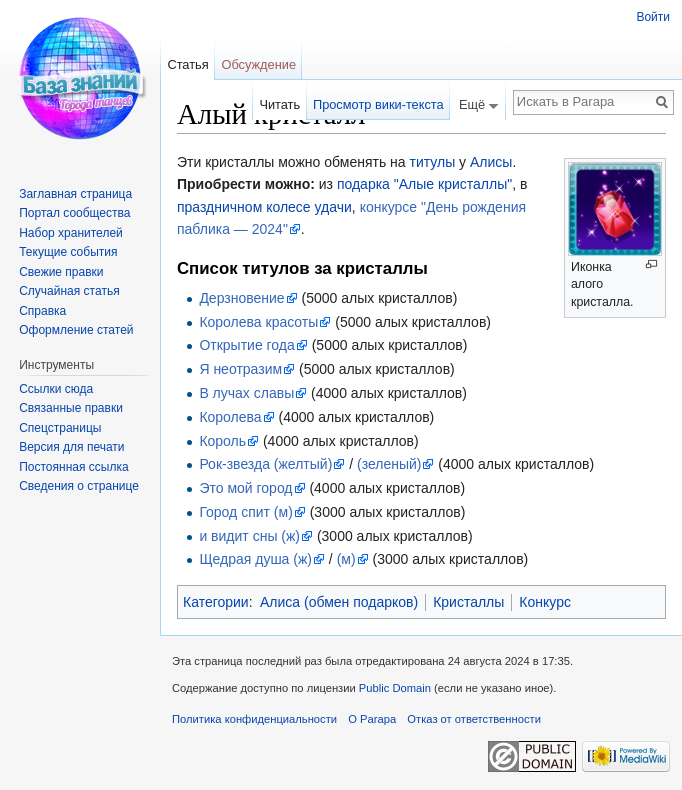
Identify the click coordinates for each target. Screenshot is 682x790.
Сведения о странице (79, 486)
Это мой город (245, 488)
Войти (653, 17)
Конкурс (545, 602)
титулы (433, 162)
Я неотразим (240, 369)
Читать (279, 104)
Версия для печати (71, 447)
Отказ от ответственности (474, 719)
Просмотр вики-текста (378, 104)
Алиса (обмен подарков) (339, 602)
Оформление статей (76, 330)
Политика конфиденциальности (254, 719)
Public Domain (395, 688)
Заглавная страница (75, 194)
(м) (346, 559)
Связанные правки (71, 408)
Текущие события (68, 252)
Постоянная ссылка (73, 467)
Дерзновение (241, 298)
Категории (216, 602)
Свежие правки (61, 272)
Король (222, 441)
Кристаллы (468, 602)
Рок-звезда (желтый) (265, 464)
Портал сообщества (74, 213)
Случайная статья (69, 291)
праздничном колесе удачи (264, 207)
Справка (42, 311)
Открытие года (246, 345)
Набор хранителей (71, 233)
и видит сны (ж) (249, 536)
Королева (230, 417)
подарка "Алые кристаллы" (424, 184)
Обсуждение (258, 64)
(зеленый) (389, 464)
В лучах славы (246, 393)
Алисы (491, 162)
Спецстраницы (60, 428)
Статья (187, 64)
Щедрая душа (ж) (255, 559)
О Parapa (372, 719)
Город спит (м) (245, 512)
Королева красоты (258, 322)
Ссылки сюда (56, 389)
